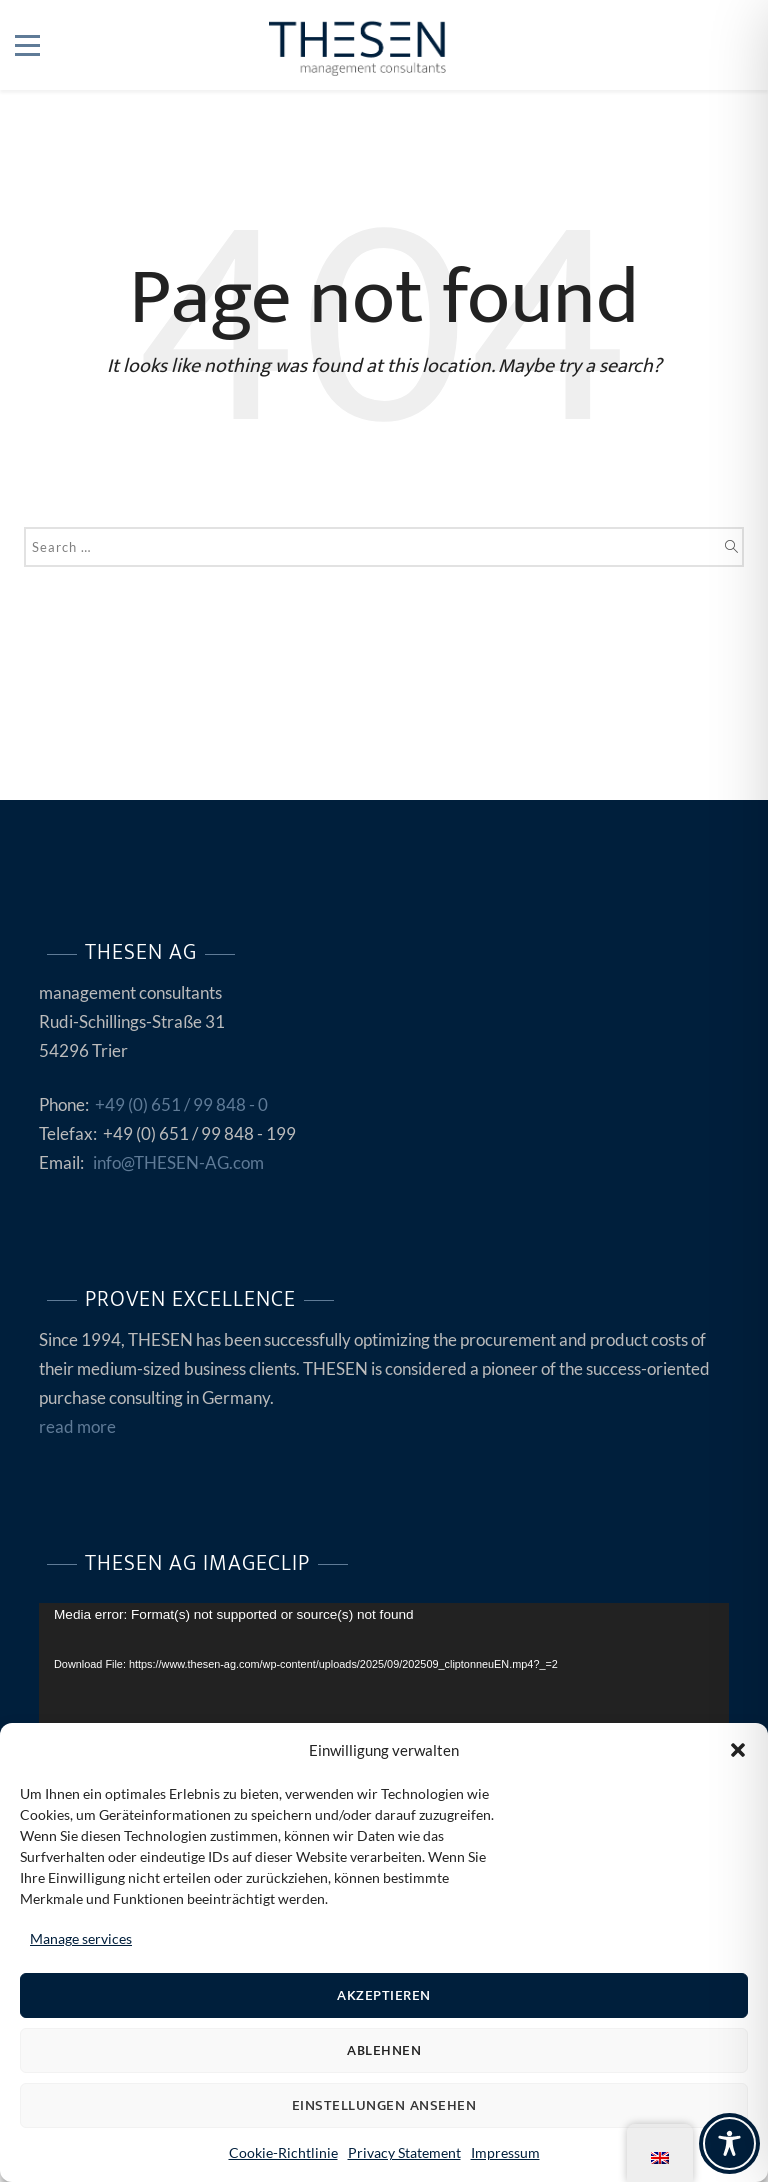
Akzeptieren (384, 1995)
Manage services (81, 1938)
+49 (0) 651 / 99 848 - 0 (181, 1104)
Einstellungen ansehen (384, 2105)
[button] (738, 1750)
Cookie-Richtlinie (283, 2152)
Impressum (505, 2152)
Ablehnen (384, 2050)
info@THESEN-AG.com (178, 1162)
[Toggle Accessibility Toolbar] (729, 2143)
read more (77, 1426)
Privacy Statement (404, 2152)
